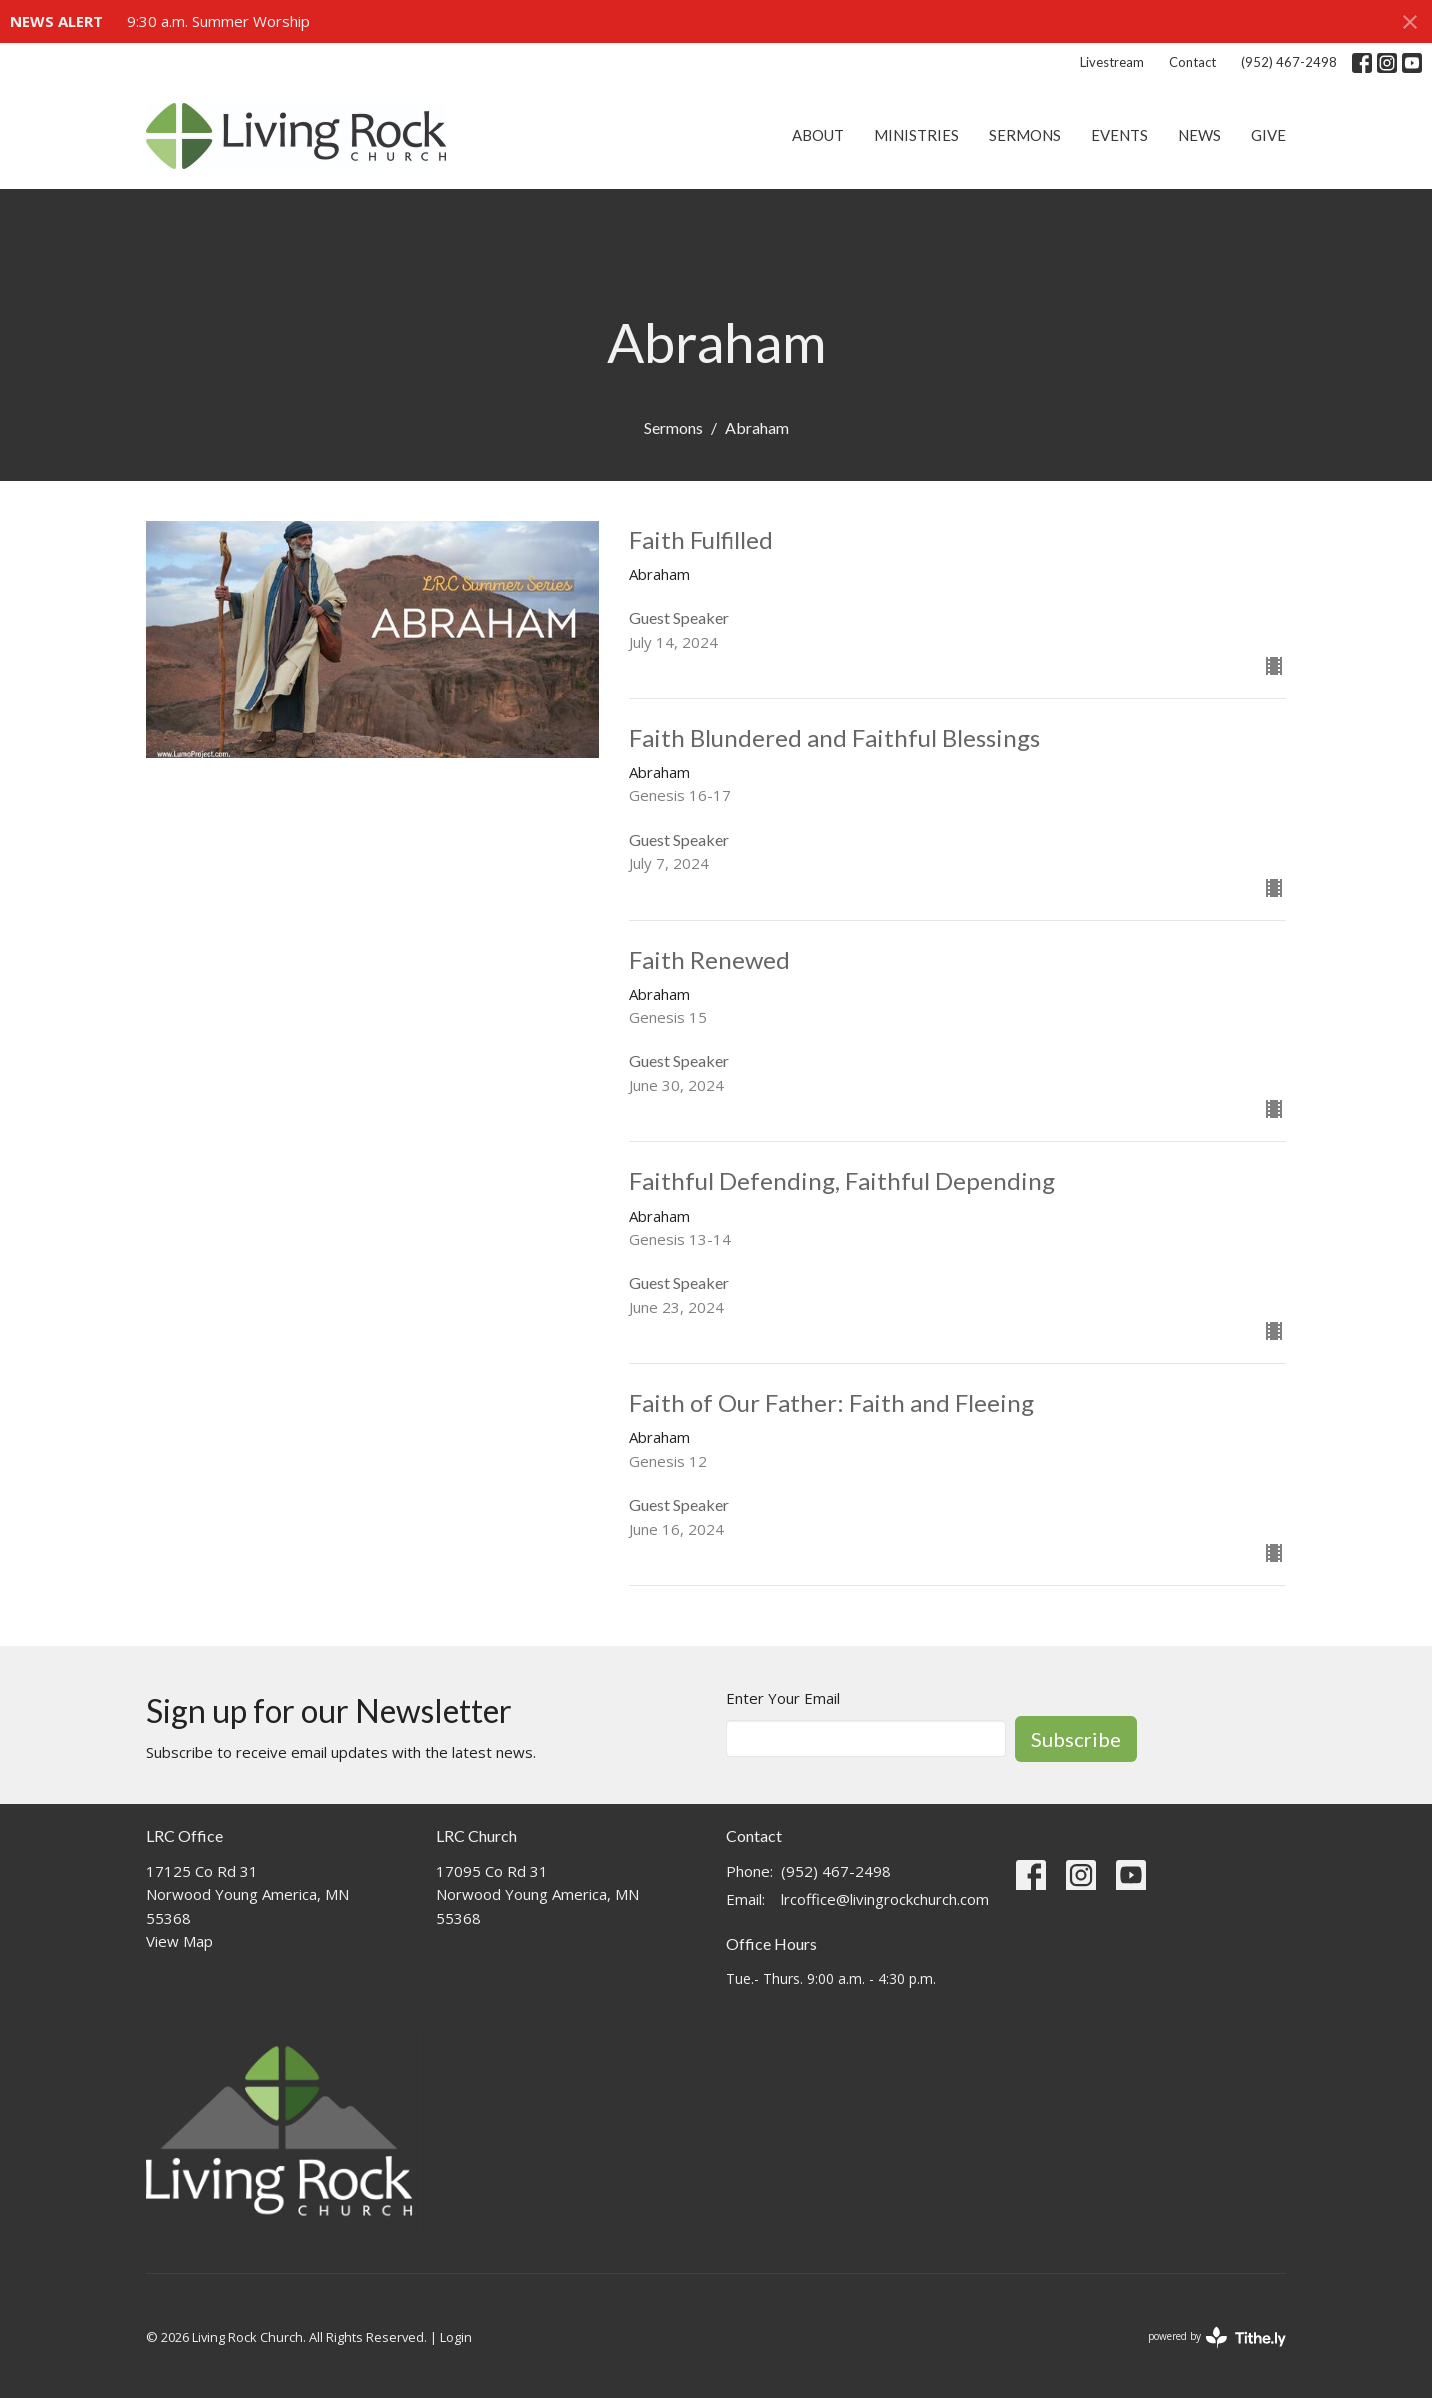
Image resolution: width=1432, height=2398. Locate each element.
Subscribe (1076, 1739)
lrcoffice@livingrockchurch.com (885, 1899)
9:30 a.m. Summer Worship (218, 21)
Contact (1192, 62)
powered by (1217, 2337)
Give (1268, 135)
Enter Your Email (783, 1698)
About (818, 135)
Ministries (916, 135)
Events (1119, 135)
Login (456, 2337)
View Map (179, 1941)
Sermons (1025, 135)
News (1199, 135)
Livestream (1112, 62)
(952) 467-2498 (1289, 62)
